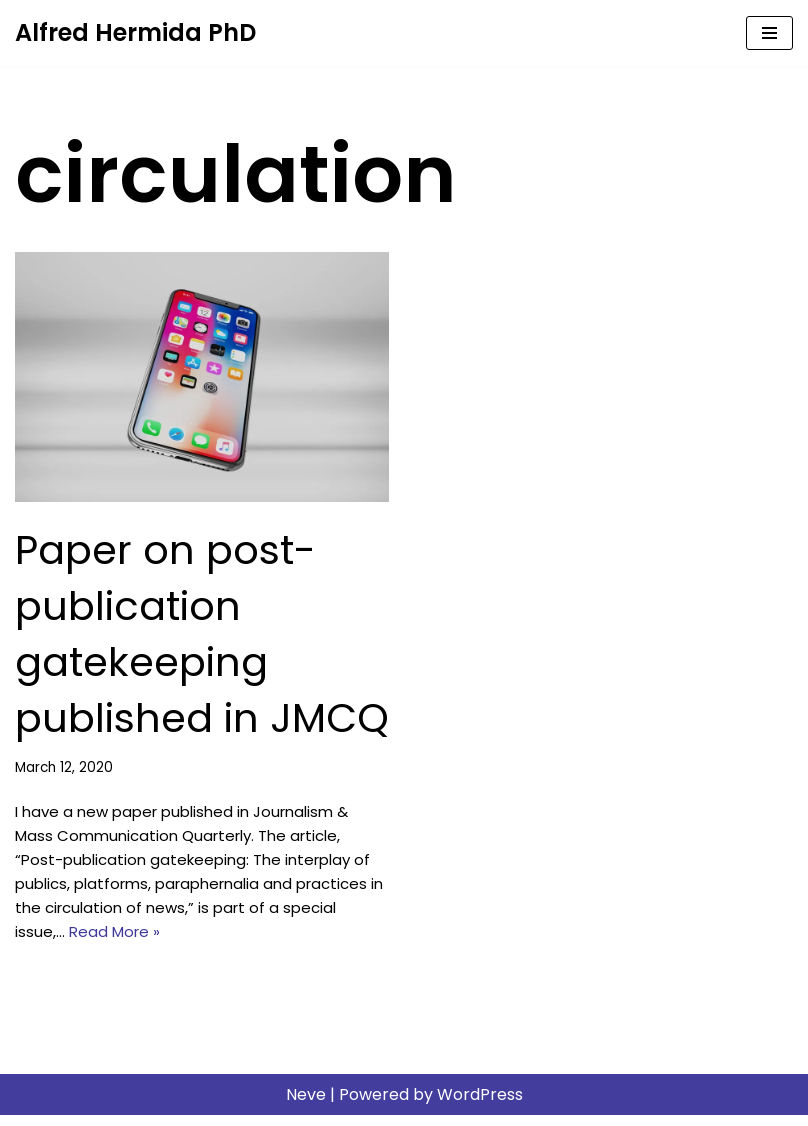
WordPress (480, 1105)
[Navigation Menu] (769, 33)
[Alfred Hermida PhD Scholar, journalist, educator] (135, 33)
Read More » (177, 941)
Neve (306, 1105)
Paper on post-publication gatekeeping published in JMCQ (202, 634)
